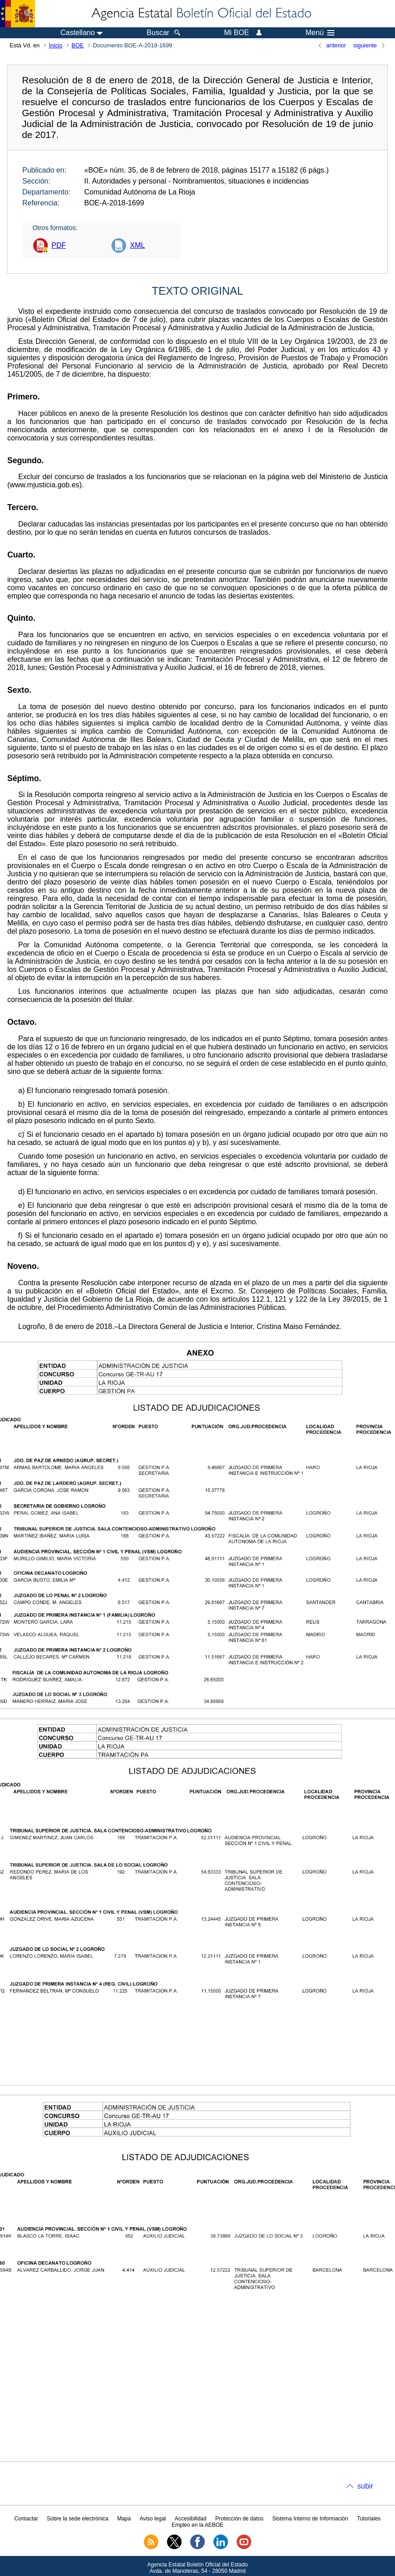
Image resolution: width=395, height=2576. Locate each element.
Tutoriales (368, 2518)
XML (137, 245)
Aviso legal (153, 2518)
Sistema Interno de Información (310, 2518)
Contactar (26, 2518)
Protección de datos (239, 2518)
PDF (58, 245)
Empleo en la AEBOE (197, 2525)
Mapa (124, 2518)
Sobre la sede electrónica (77, 2518)
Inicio (55, 45)
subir (365, 2486)
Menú (319, 32)
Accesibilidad (191, 2518)
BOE (77, 45)
